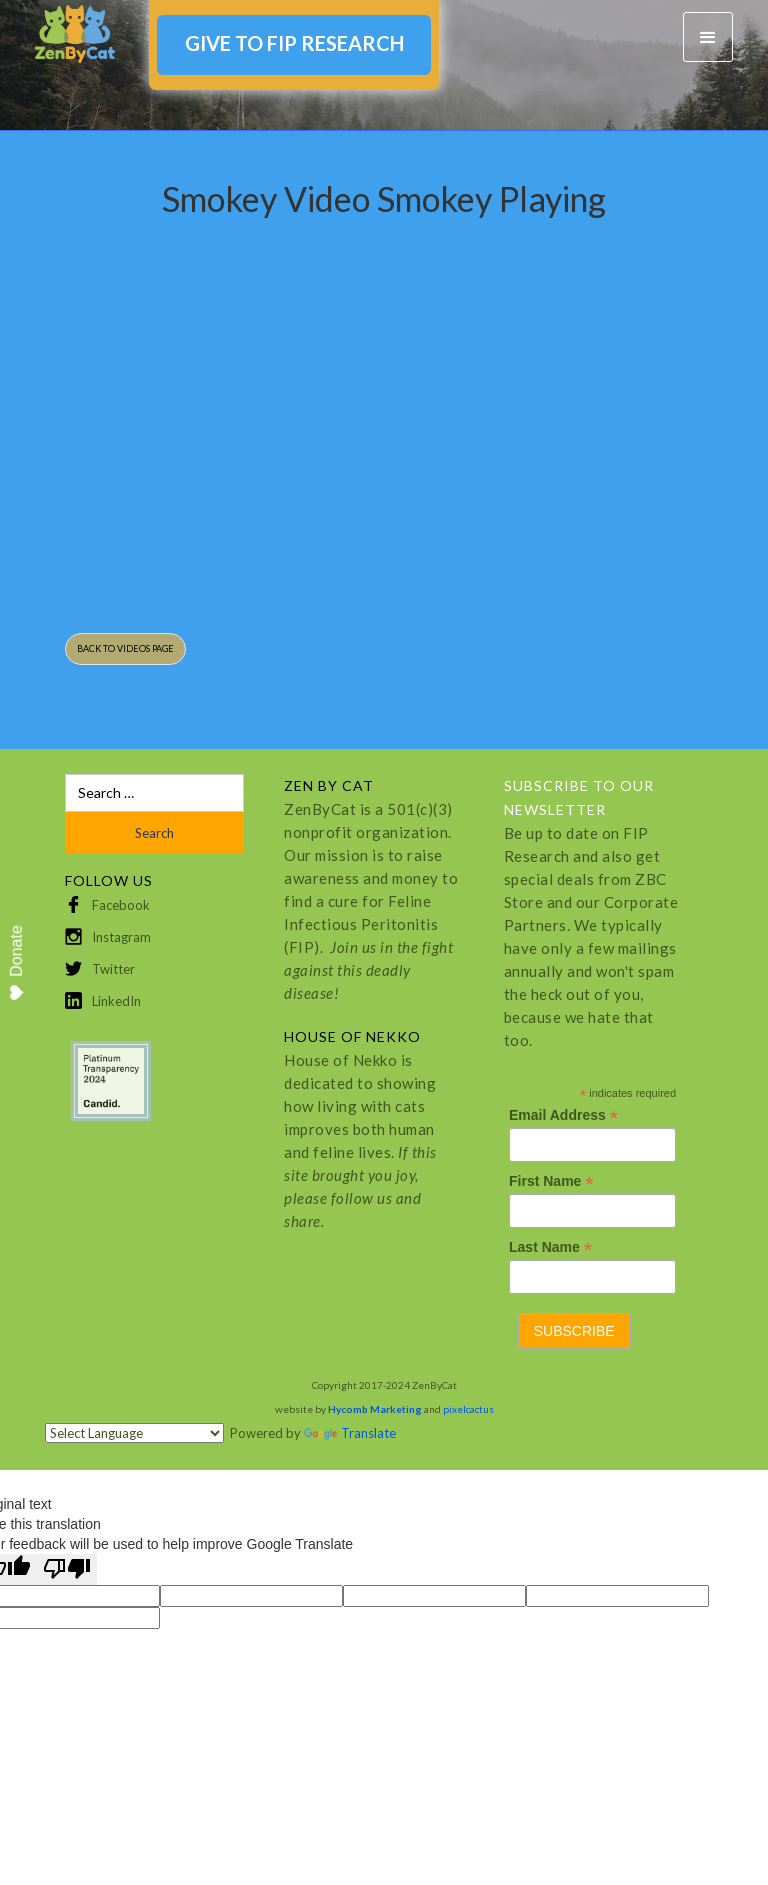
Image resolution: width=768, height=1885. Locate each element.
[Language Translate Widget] (134, 1433)
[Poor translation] (67, 1569)
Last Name (550, 1247)
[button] (708, 37)
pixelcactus (468, 1409)
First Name (551, 1181)
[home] (75, 34)
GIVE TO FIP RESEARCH (294, 43)
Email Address (563, 1115)
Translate (350, 1433)
